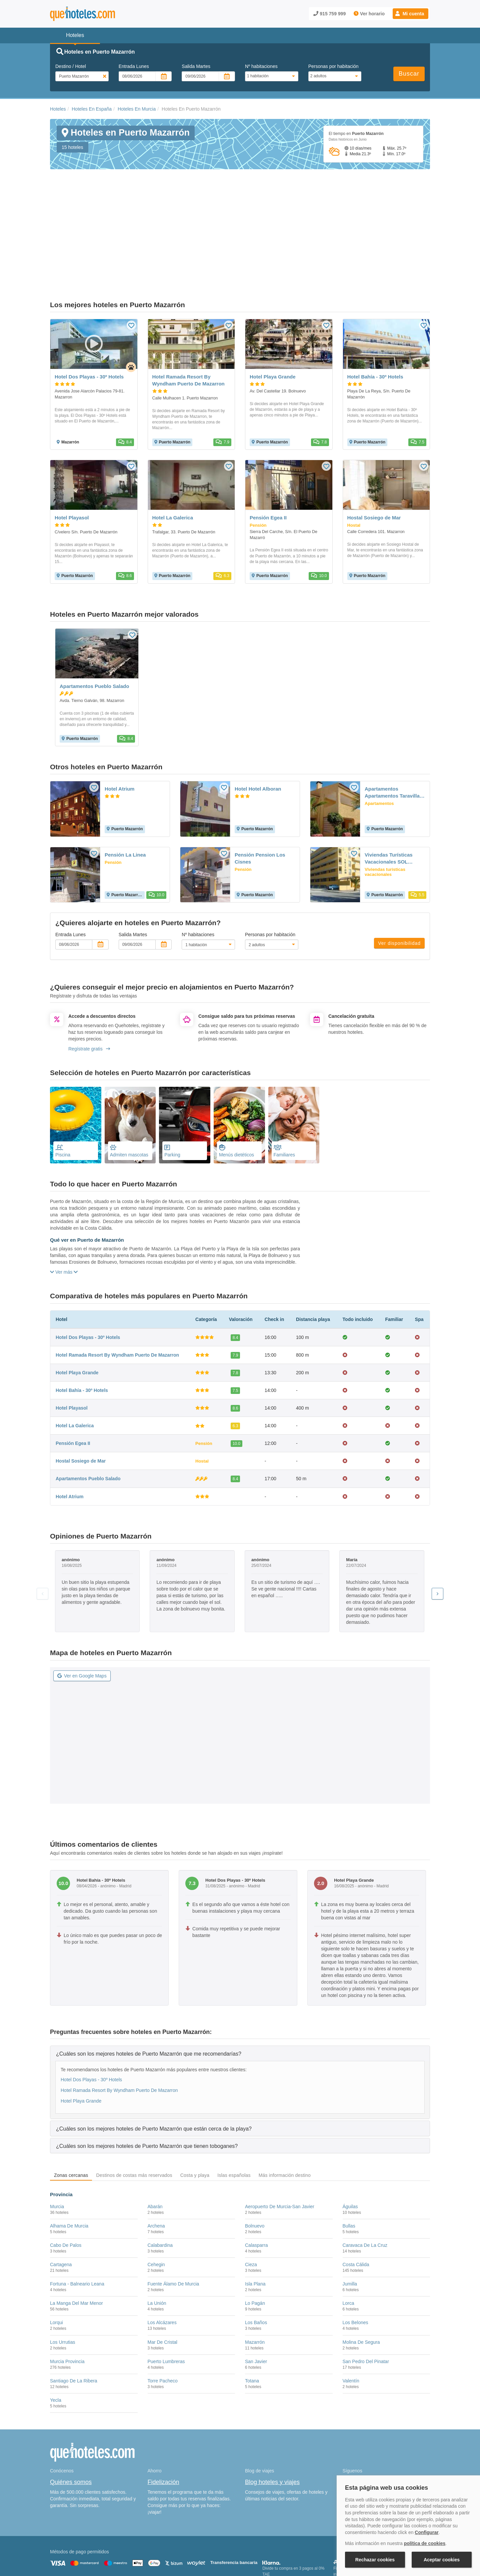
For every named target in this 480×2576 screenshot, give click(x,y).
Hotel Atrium (119, 721)
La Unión (157, 2235)
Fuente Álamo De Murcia (173, 2216)
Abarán (155, 2139)
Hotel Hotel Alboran (258, 721)
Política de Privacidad (204, 2541)
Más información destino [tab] (285, 2107)
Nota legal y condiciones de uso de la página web (94, 2541)
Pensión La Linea (125, 787)
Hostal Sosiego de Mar (81, 1393)
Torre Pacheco (163, 2313)
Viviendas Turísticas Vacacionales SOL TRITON (389, 791)
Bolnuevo (254, 2158)
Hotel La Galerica (75, 1358)
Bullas (349, 2158)
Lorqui (56, 2254)
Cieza (251, 2197)
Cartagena (61, 2197)
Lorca (348, 2235)
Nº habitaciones (261, 66)
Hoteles (58, 109)
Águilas (350, 2139)
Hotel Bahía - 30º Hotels (82, 1322)
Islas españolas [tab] (234, 2107)
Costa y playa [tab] (194, 2107)
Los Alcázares (162, 2254)
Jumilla (350, 2216)
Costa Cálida (356, 2197)
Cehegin (156, 2197)
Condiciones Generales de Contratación (265, 2541)
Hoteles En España (92, 109)
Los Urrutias (62, 2274)
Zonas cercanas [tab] (71, 2107)
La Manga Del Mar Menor (76, 2235)
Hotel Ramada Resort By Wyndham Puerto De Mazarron (117, 1287)
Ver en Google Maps (82, 1607)
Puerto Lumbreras (166, 2293)
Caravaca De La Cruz (365, 2177)
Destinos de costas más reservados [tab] (134, 2107)
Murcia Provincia (67, 2293)
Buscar (409, 73)
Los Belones (355, 2254)
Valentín (351, 2313)
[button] (410, 13)
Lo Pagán (255, 2235)
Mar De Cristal (162, 2274)
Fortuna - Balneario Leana (77, 2216)
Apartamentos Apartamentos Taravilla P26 (392, 725)
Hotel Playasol (72, 1340)
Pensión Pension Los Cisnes (260, 790)
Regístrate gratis (89, 981)
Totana (252, 2313)
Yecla (55, 2332)
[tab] (240, 1986)
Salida (196, 66)
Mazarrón (255, 2274)
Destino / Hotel (70, 66)
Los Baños (256, 2254)
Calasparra (256, 2177)
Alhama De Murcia (69, 2158)
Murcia (57, 2139)
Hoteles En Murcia (137, 109)
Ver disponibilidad (399, 875)
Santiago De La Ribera (73, 2313)
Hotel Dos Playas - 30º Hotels (88, 1269)
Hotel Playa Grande (77, 1305)
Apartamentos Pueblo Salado (88, 1411)
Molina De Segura (361, 2274)
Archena (156, 2158)
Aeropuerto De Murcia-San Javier (279, 2139)
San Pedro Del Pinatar (366, 2293)
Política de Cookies (161, 2541)
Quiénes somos (71, 2414)
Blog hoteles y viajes (272, 2414)
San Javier (256, 2293)
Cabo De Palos (65, 2177)
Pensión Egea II (73, 1375)
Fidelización (163, 2414)
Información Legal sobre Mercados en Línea (89, 2550)
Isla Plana (255, 2216)
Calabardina (160, 2177)
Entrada (134, 66)
